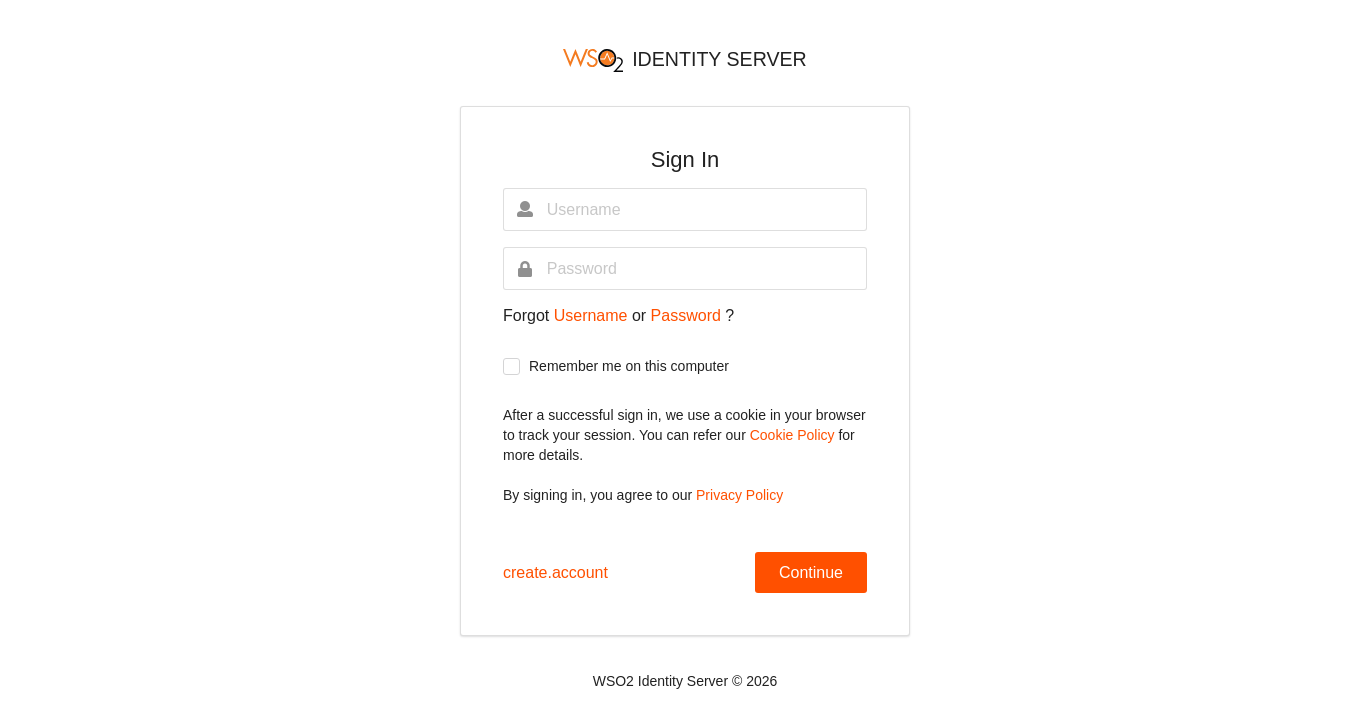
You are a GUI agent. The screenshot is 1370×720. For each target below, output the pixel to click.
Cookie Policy (794, 435)
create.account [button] (555, 572)
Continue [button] (811, 572)
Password (688, 315)
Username (593, 315)
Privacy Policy (739, 495)
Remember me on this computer (629, 366)
